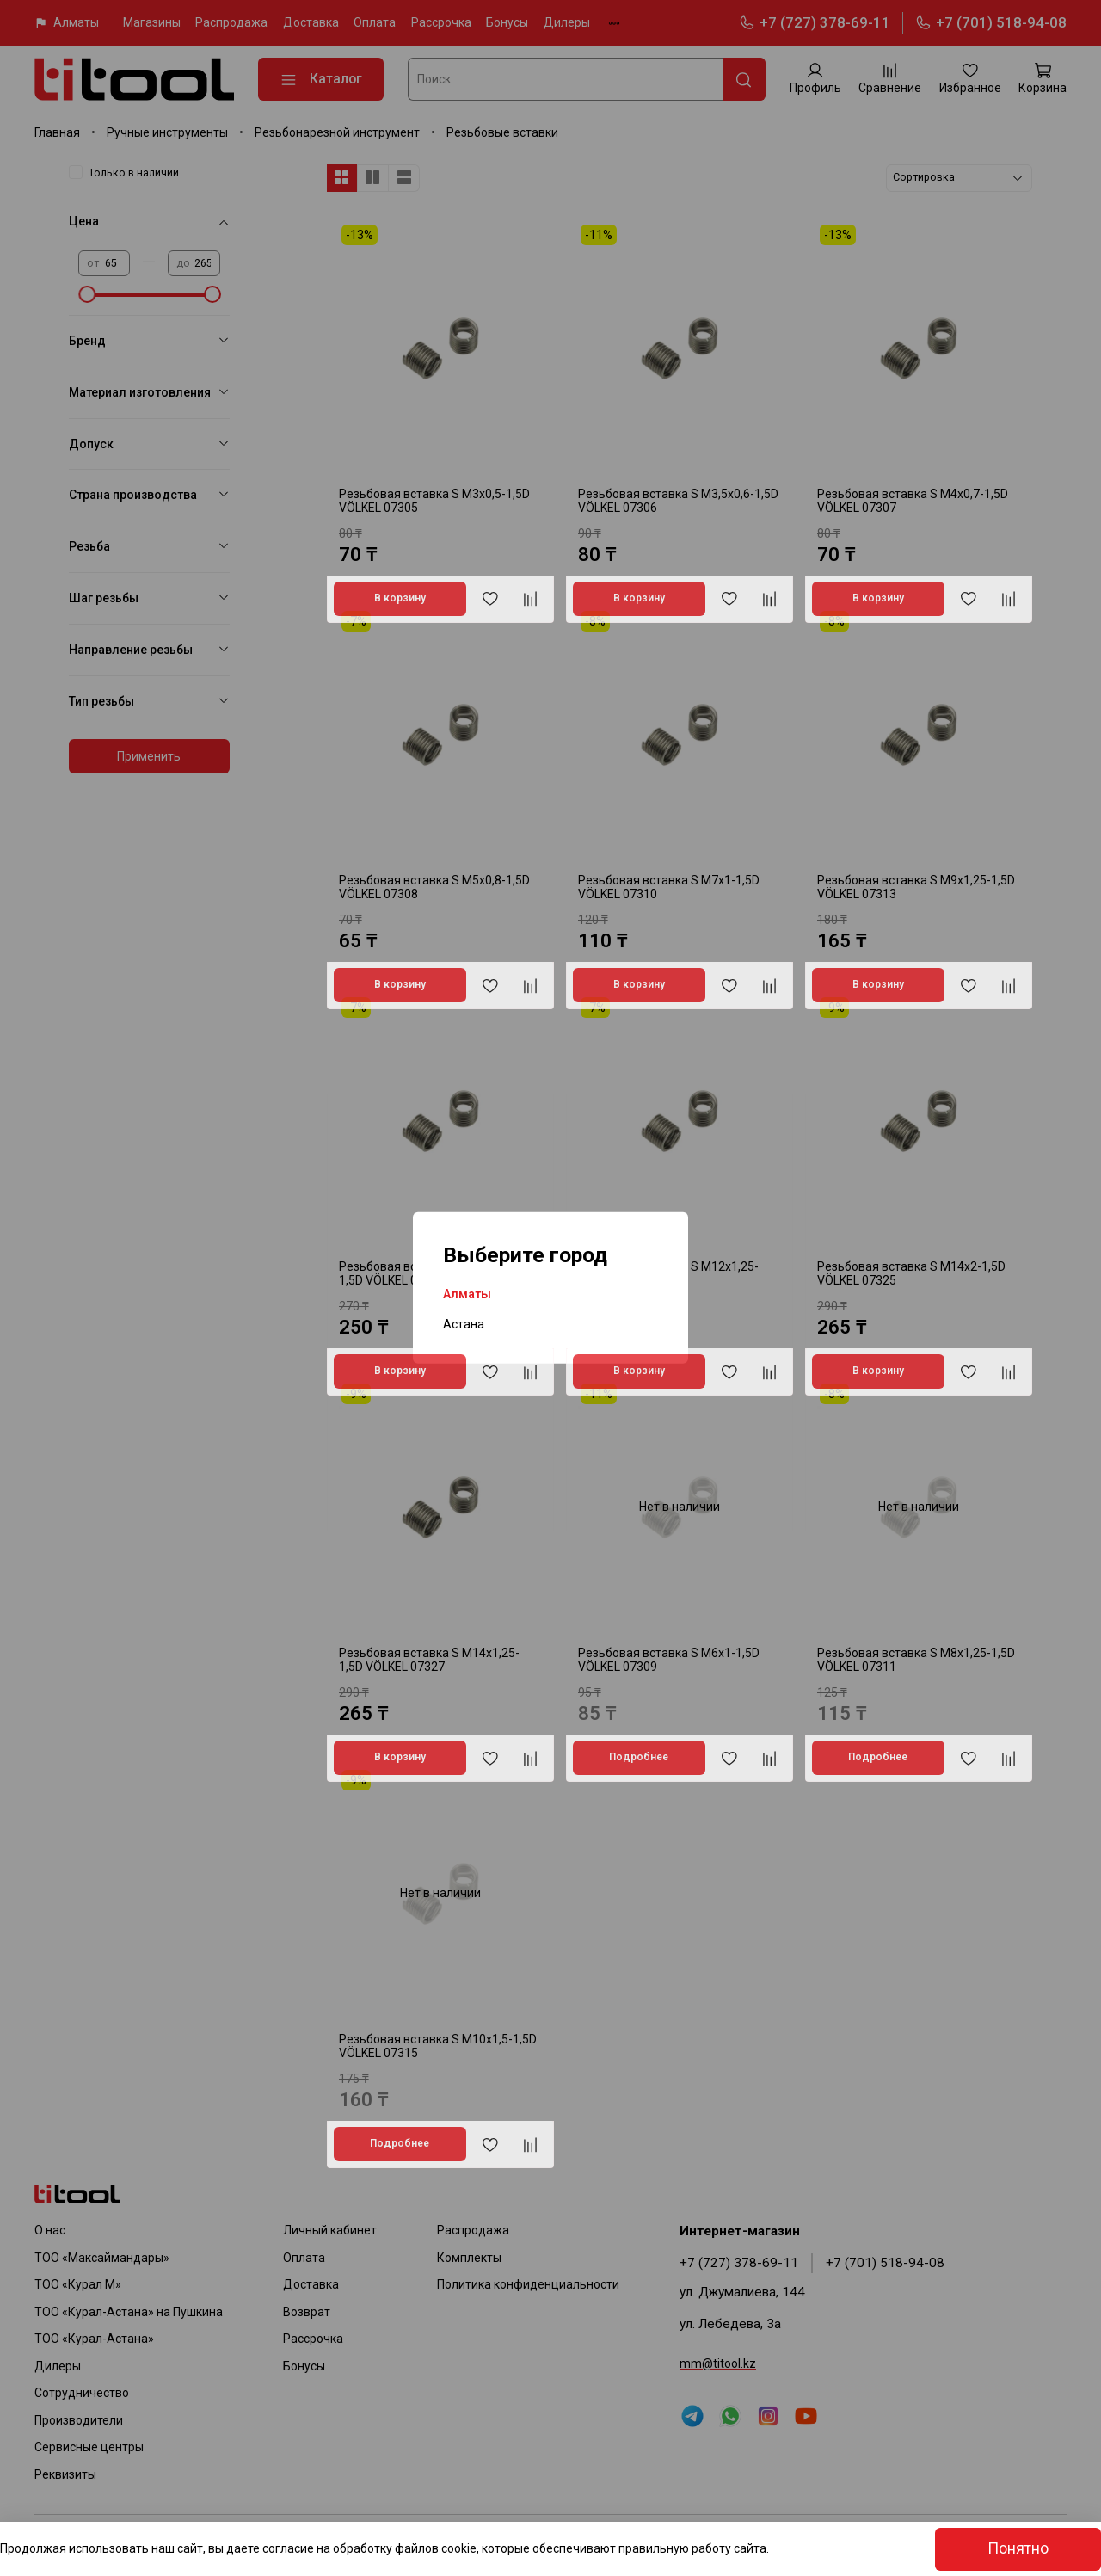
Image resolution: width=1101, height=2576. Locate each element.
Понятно (1018, 2548)
